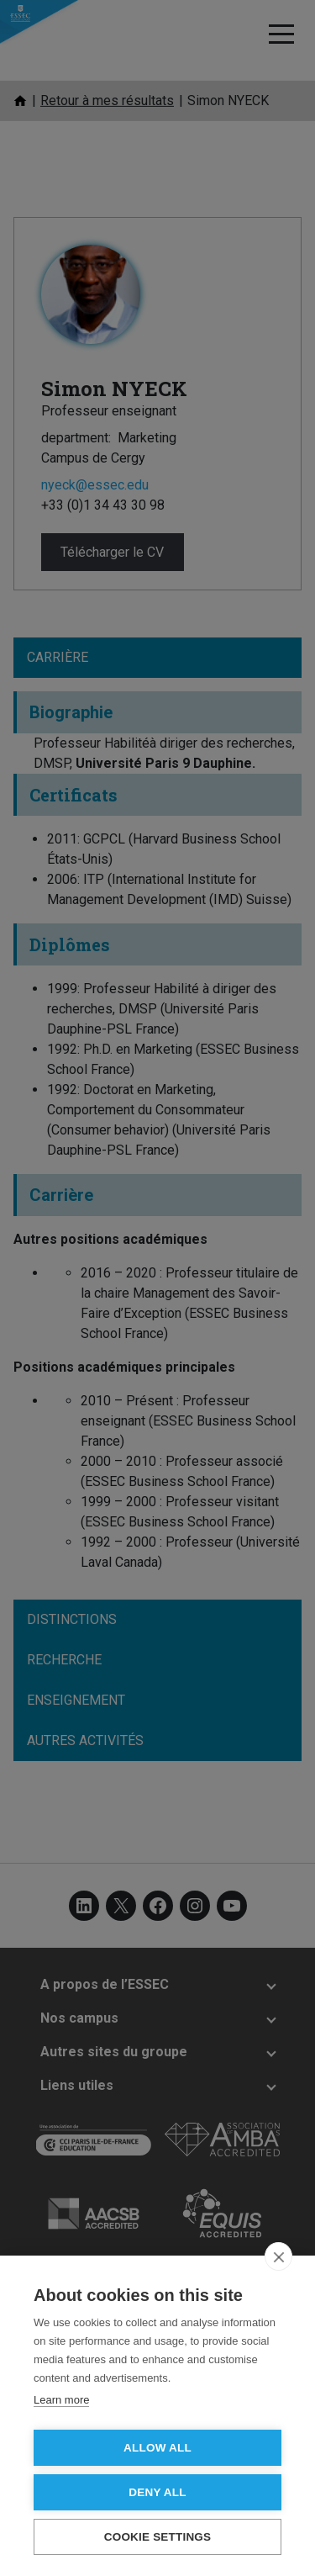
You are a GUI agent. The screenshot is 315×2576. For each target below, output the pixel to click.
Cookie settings (158, 2537)
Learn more (61, 2400)
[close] (278, 2256)
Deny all (157, 2492)
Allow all (157, 2447)
